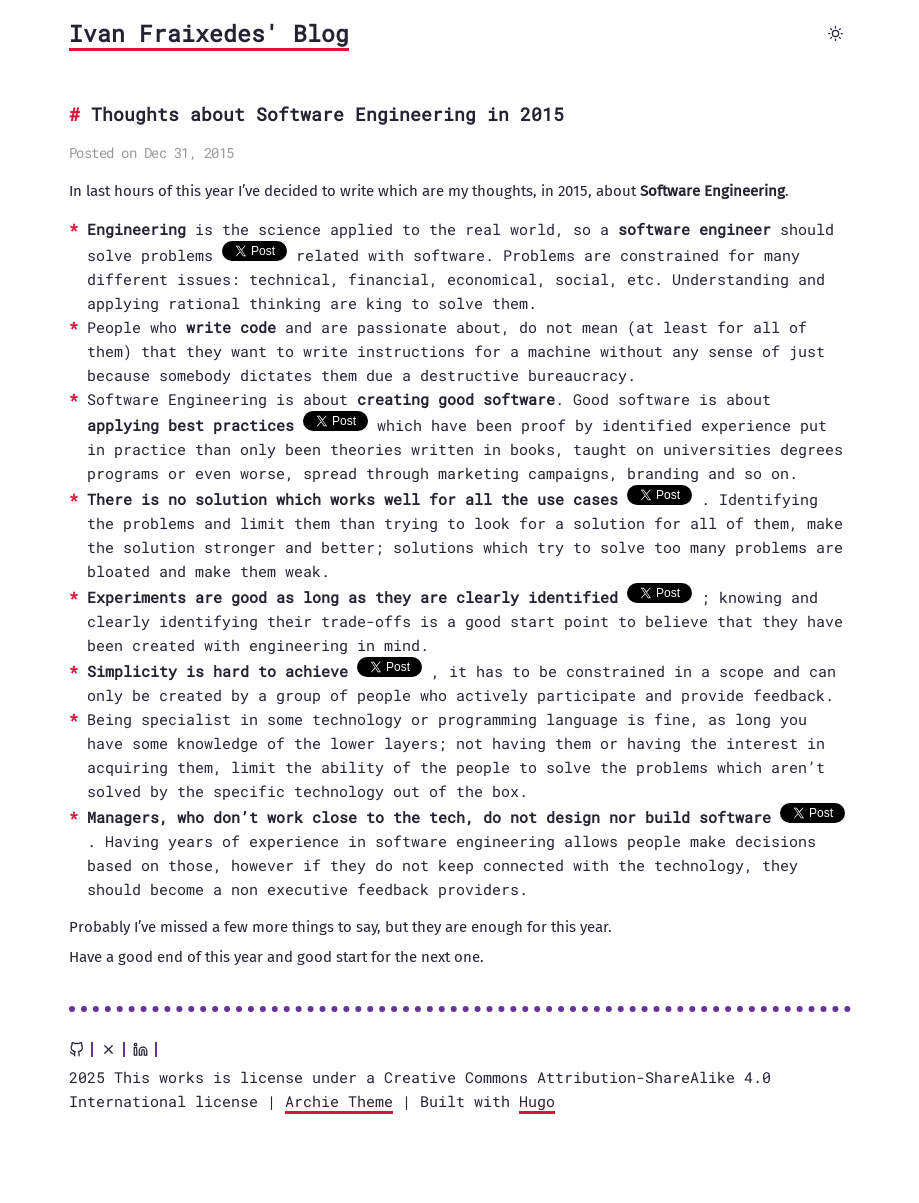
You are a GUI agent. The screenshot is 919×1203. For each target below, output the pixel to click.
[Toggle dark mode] (836, 34)
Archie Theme (339, 1101)
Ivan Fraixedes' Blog (209, 33)
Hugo (537, 1101)
